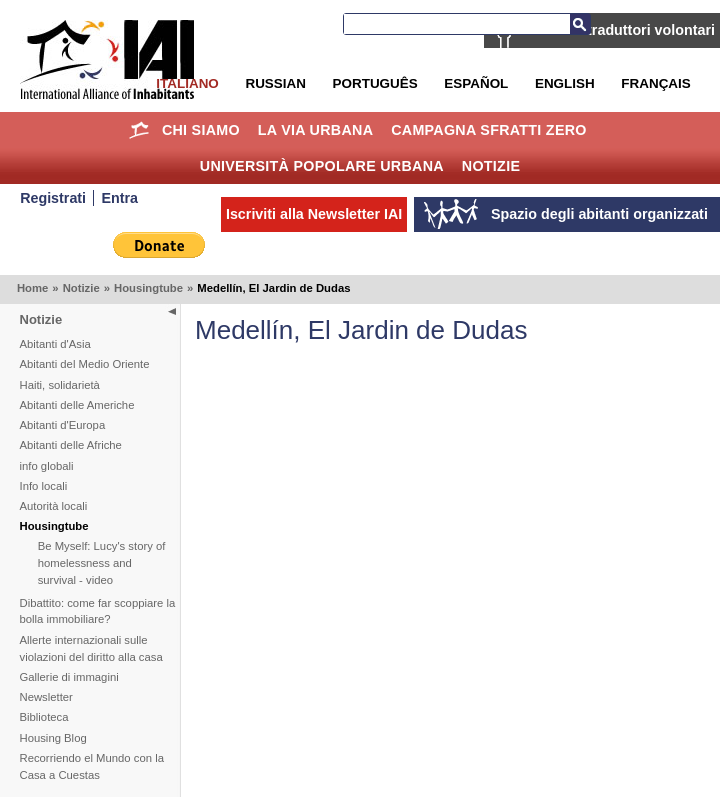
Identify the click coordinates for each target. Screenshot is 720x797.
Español (476, 83)
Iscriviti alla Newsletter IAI (314, 214)
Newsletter (46, 697)
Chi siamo (201, 130)
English (565, 83)
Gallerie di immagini (69, 677)
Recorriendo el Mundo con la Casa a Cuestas (92, 766)
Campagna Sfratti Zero (489, 130)
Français (655, 83)
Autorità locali (54, 506)
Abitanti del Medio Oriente (85, 364)
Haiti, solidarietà (60, 385)
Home (138, 130)
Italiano (187, 83)
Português (375, 83)
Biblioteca (44, 717)
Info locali (44, 486)
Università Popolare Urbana (322, 166)
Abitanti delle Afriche (71, 445)
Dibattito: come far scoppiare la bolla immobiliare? (98, 611)
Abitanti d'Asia (55, 344)
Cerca (580, 24)
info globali (47, 466)
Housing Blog (53, 738)
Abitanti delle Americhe (77, 405)
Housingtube (148, 288)
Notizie (491, 166)
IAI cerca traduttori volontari (619, 30)
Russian (275, 83)
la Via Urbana (315, 130)
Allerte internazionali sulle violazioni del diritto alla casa (91, 648)
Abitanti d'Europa (63, 425)
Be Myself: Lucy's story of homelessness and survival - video (102, 563)
